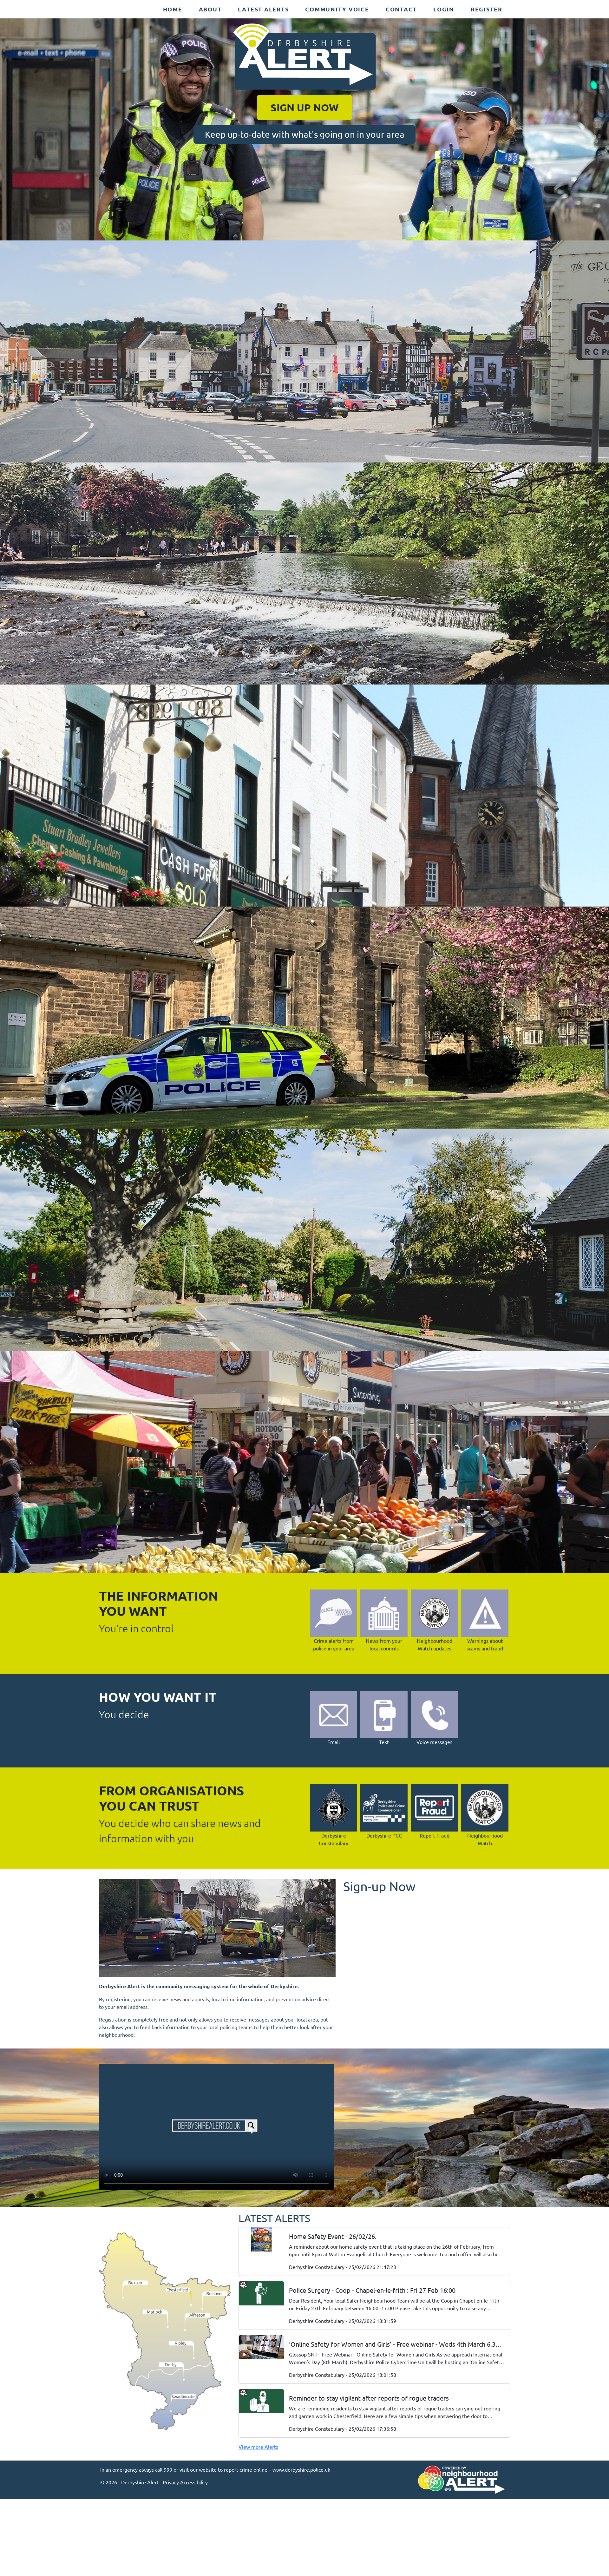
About (210, 9)
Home (172, 9)
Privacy (171, 2482)
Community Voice (337, 9)
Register (486, 9)
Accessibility (194, 2482)
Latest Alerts (263, 9)
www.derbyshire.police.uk (301, 2469)
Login (443, 9)
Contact (401, 9)
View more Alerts (258, 2446)
